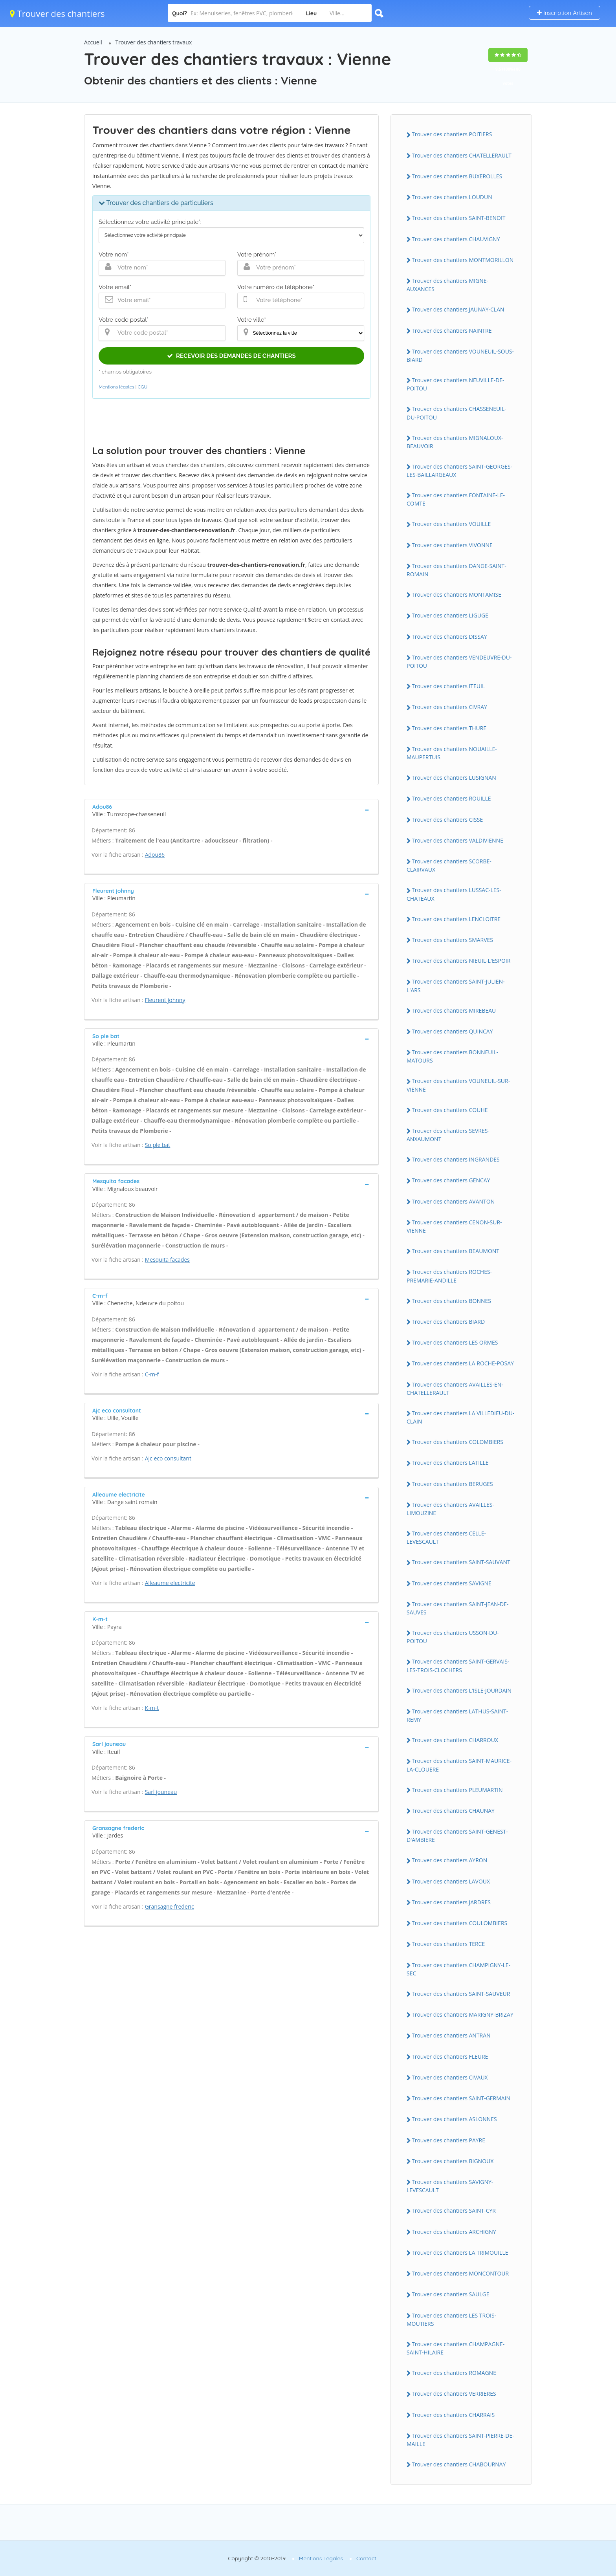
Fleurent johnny (165, 1000)
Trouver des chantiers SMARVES (452, 940)
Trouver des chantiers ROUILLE (451, 798)
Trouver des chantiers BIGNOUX (452, 2161)
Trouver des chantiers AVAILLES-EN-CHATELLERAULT (455, 1388)
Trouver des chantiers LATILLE (450, 1462)
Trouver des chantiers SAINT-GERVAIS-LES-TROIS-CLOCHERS (458, 1665)
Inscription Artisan (564, 12)
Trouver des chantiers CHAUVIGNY (456, 239)
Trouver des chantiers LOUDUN (452, 197)
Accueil (93, 42)
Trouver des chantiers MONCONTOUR (460, 2273)
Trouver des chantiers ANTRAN (451, 2035)
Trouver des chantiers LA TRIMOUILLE (460, 2252)
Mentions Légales (321, 2558)
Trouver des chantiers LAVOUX (451, 1881)
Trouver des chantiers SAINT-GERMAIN (461, 2098)
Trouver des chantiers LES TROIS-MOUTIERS (451, 2319)
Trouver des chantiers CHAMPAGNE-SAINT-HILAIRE (455, 2348)
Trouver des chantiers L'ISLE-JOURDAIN (462, 1690)
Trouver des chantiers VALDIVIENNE (457, 840)
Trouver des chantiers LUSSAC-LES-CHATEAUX (454, 894)
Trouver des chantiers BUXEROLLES (457, 176)
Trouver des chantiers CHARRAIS (453, 2414)
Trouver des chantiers (57, 13)
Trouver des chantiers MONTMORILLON (462, 260)
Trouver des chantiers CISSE (447, 819)
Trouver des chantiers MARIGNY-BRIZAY (462, 2014)
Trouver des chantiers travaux (154, 42)
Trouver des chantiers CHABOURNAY (459, 2464)
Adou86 (155, 854)
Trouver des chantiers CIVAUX (450, 2077)
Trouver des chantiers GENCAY (451, 1180)
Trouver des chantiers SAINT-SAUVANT (461, 1562)
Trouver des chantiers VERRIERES (454, 2393)
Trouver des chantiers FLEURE (450, 2056)
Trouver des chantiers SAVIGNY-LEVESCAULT (450, 2186)
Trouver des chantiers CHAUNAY (453, 1810)
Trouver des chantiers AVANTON (453, 1201)
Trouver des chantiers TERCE (448, 1944)
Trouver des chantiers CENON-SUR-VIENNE (454, 1226)
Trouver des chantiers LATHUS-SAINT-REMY (457, 1715)
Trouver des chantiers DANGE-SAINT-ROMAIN (456, 570)
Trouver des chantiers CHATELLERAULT (462, 155)
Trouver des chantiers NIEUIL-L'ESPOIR (461, 960)
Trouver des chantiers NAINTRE (451, 330)
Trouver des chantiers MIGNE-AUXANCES (447, 285)
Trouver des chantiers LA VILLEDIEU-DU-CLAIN (460, 1417)
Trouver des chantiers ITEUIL (448, 686)
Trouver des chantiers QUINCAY (452, 1031)
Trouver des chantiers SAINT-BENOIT (459, 218)
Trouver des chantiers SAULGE (450, 2294)
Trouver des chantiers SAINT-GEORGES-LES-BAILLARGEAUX (459, 470)
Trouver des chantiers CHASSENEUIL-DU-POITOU (456, 413)
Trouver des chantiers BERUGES (452, 1484)
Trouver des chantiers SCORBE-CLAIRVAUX (449, 865)
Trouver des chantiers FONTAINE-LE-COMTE (456, 499)
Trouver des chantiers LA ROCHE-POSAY (463, 1363)
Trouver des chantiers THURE (449, 728)
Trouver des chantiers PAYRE (448, 2140)
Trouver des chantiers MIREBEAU (454, 1010)
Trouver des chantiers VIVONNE (452, 545)
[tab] (231, 810)
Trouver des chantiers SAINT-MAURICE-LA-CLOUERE (459, 1765)
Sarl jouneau (161, 1792)
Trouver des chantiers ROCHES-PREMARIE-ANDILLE (449, 1276)
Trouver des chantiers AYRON (449, 1860)
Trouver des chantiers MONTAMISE (456, 594)
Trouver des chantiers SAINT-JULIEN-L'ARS (456, 985)
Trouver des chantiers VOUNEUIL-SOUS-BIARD (460, 355)
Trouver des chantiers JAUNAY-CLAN (458, 309)
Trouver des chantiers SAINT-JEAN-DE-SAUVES (458, 1608)
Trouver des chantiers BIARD (448, 1321)
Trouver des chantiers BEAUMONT (455, 1251)
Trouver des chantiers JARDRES (451, 1902)
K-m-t (152, 1707)
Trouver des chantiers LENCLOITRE (456, 919)
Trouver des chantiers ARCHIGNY (454, 2231)
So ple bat (157, 1145)
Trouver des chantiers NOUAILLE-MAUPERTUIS (452, 753)
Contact (366, 2558)
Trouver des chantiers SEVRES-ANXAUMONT (448, 1135)
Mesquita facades (167, 1259)
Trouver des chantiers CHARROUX (455, 1740)
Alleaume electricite (170, 1583)
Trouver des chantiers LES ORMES (455, 1342)
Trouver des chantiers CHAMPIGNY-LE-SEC (458, 1969)
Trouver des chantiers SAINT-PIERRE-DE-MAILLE (460, 2440)
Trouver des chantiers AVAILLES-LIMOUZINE (450, 1509)
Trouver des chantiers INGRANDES (456, 1159)
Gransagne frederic (169, 1906)
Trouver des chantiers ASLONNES (454, 2119)
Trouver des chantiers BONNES (451, 1300)
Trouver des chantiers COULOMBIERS (459, 1923)
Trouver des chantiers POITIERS (452, 134)
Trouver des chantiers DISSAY (449, 636)
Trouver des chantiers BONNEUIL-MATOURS (452, 1056)
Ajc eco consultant (168, 1458)
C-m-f (152, 1374)
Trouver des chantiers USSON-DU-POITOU (453, 1637)
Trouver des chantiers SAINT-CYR (454, 2210)
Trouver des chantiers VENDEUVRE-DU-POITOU (459, 661)
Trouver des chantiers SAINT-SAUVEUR (461, 1993)
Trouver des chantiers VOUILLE (451, 524)
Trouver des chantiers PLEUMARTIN (457, 1790)
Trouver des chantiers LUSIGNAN (454, 777)
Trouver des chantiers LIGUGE (450, 615)
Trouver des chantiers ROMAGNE (454, 2372)
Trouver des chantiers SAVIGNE (451, 1583)
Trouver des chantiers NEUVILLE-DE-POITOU (455, 384)
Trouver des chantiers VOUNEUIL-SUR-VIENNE (458, 1085)
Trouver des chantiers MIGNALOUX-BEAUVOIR (455, 442)
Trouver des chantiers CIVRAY (449, 707)
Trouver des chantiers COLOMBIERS (457, 1442)
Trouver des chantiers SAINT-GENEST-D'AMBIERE (457, 1835)
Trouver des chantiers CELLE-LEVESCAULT (446, 1537)
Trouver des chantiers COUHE (450, 1110)
